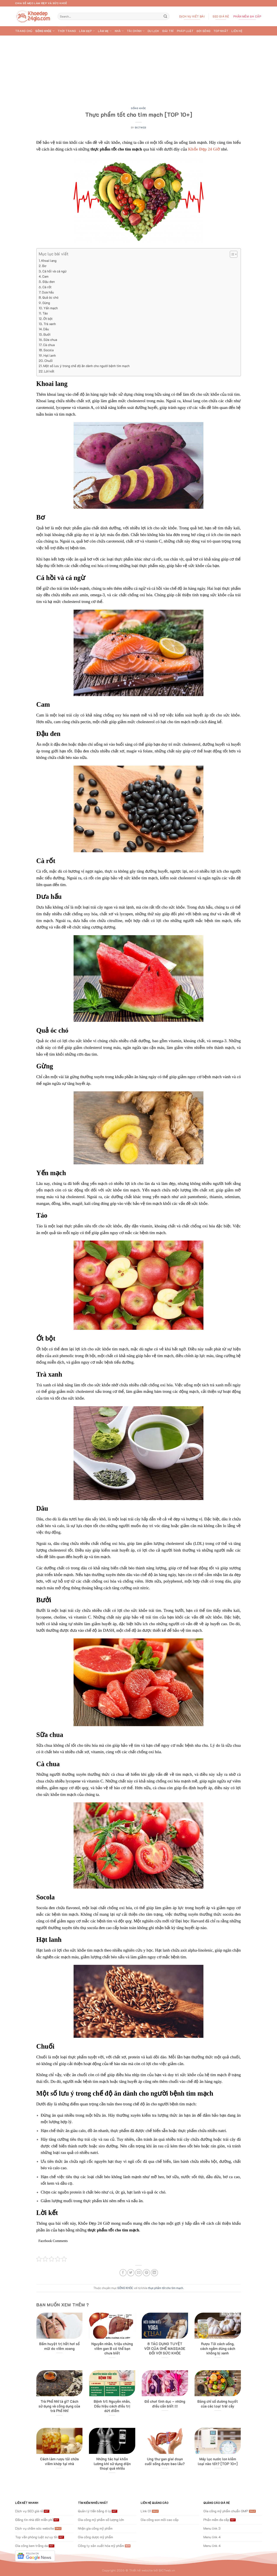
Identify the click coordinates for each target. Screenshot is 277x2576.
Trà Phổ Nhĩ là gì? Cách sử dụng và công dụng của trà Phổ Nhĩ (59, 2406)
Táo (45, 313)
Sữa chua (50, 339)
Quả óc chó (50, 297)
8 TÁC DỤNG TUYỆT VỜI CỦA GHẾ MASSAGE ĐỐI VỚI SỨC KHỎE (164, 2348)
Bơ (44, 266)
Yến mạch (50, 308)
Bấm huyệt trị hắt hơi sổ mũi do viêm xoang (59, 2346)
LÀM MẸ (105, 31)
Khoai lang (48, 260)
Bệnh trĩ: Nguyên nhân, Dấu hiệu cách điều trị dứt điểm (112, 2406)
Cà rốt (47, 287)
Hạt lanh (49, 355)
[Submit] (165, 16)
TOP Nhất (220, 31)
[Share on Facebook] (123, 2272)
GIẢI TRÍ (168, 31)
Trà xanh (49, 324)
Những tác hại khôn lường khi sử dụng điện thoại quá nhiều (112, 2464)
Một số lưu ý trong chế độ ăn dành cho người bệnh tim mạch (86, 366)
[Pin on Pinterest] (146, 2272)
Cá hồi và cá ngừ (54, 271)
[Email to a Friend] (138, 2272)
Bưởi (46, 334)
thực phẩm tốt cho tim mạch (165, 2288)
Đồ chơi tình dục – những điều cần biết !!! (164, 2403)
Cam (45, 276)
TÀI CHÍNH (136, 31)
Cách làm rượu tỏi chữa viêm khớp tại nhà (59, 2461)
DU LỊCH (153, 31)
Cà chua (49, 345)
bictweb (140, 127)
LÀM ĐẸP (87, 31)
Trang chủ (23, 31)
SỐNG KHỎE (45, 31)
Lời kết (49, 371)
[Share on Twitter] (130, 2272)
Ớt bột (48, 318)
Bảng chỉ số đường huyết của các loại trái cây (217, 2403)
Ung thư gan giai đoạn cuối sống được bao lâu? (165, 2461)
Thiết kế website (141, 2570)
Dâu (46, 329)
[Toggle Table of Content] (231, 254)
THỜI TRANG (67, 31)
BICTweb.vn (167, 2570)
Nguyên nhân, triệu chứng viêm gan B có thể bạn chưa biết (112, 2348)
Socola (48, 350)
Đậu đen (48, 281)
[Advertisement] (138, 68)
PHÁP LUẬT (185, 31)
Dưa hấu (48, 292)
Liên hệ (236, 31)
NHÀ (119, 31)
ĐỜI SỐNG (203, 31)
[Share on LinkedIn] (154, 2272)
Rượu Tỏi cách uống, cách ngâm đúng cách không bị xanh (217, 2348)
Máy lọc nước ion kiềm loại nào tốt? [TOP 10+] (218, 2461)
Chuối (48, 360)
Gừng (46, 303)
